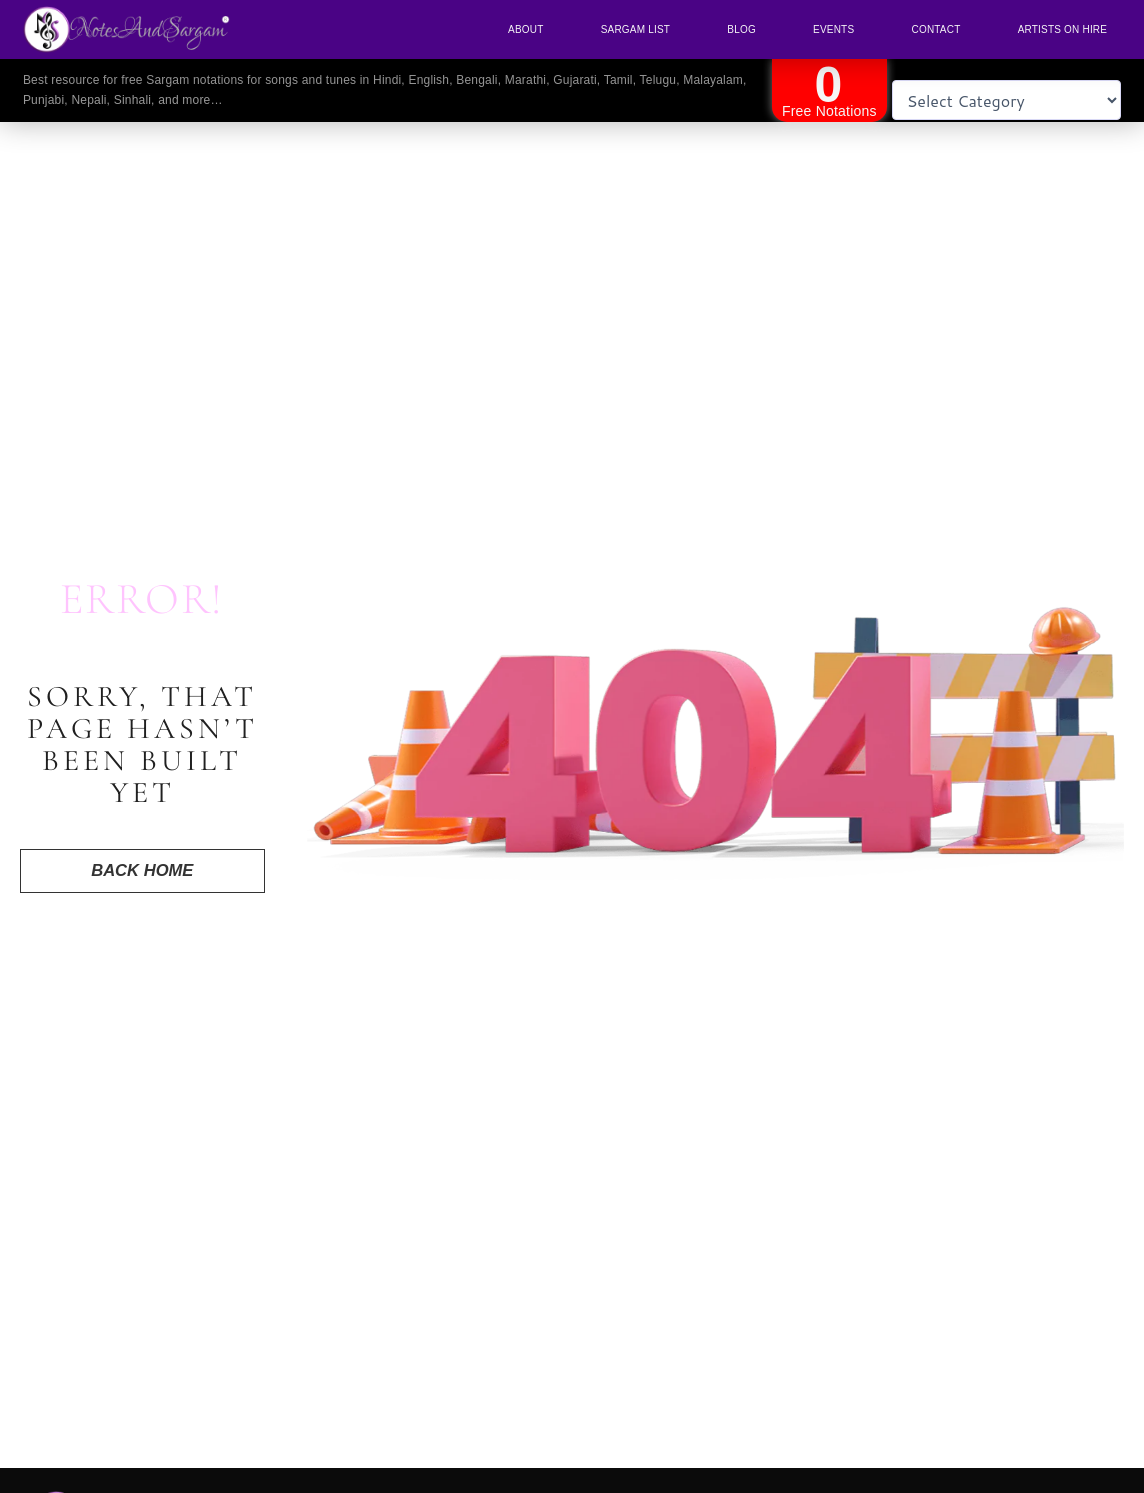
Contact (935, 29)
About (525, 29)
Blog (741, 29)
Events (833, 29)
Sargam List (635, 29)
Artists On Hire (1063, 29)
